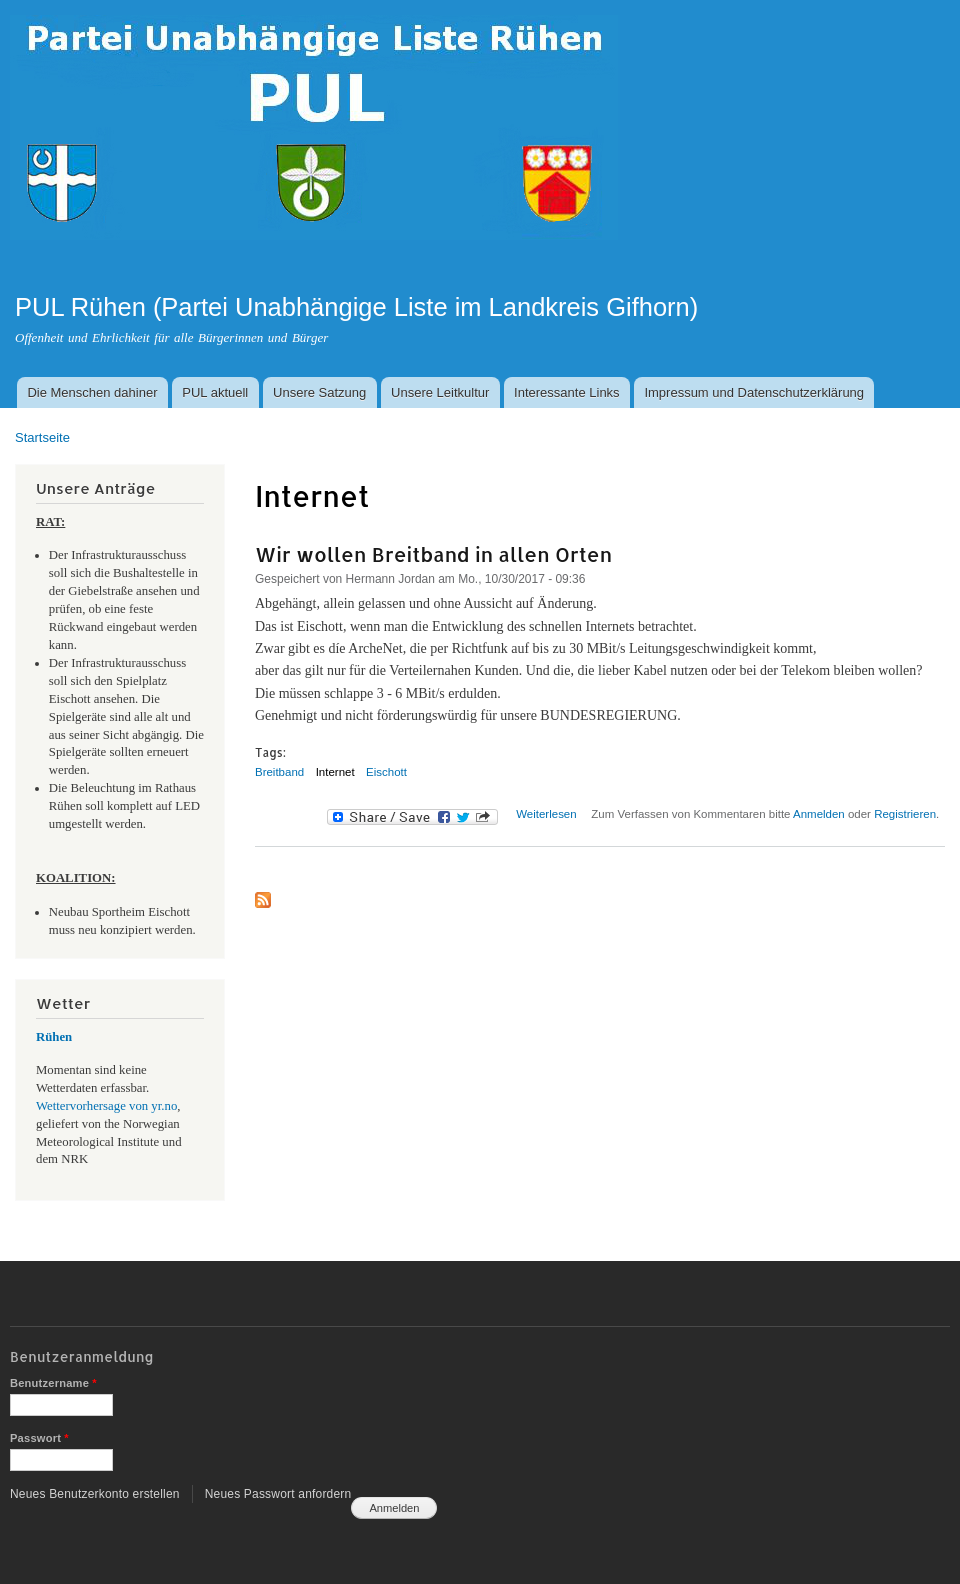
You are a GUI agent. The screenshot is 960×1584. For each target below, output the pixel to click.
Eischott (386, 772)
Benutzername (53, 1383)
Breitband (279, 772)
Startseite (42, 437)
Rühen (54, 1037)
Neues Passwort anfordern (278, 1494)
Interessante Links (567, 392)
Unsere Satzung (319, 392)
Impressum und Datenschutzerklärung (754, 392)
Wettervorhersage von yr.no (106, 1106)
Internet (335, 772)
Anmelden (819, 814)
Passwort (39, 1438)
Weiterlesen (546, 814)
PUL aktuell (215, 392)
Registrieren (905, 814)
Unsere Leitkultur (440, 392)
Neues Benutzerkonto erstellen (95, 1494)
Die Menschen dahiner (92, 392)
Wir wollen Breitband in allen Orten (433, 554)
